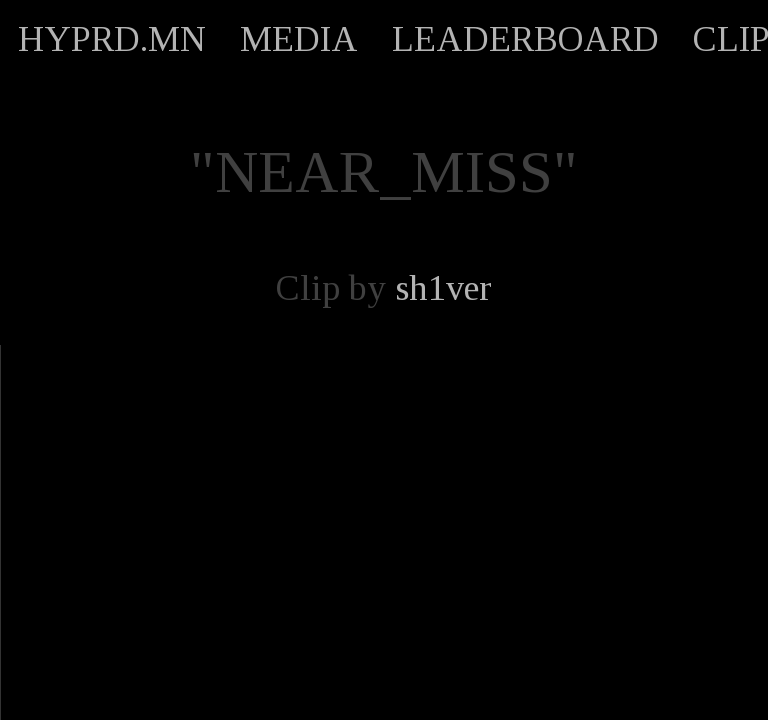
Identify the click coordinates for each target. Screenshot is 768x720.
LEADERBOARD (525, 39)
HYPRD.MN (112, 39)
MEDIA (299, 39)
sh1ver (443, 288)
